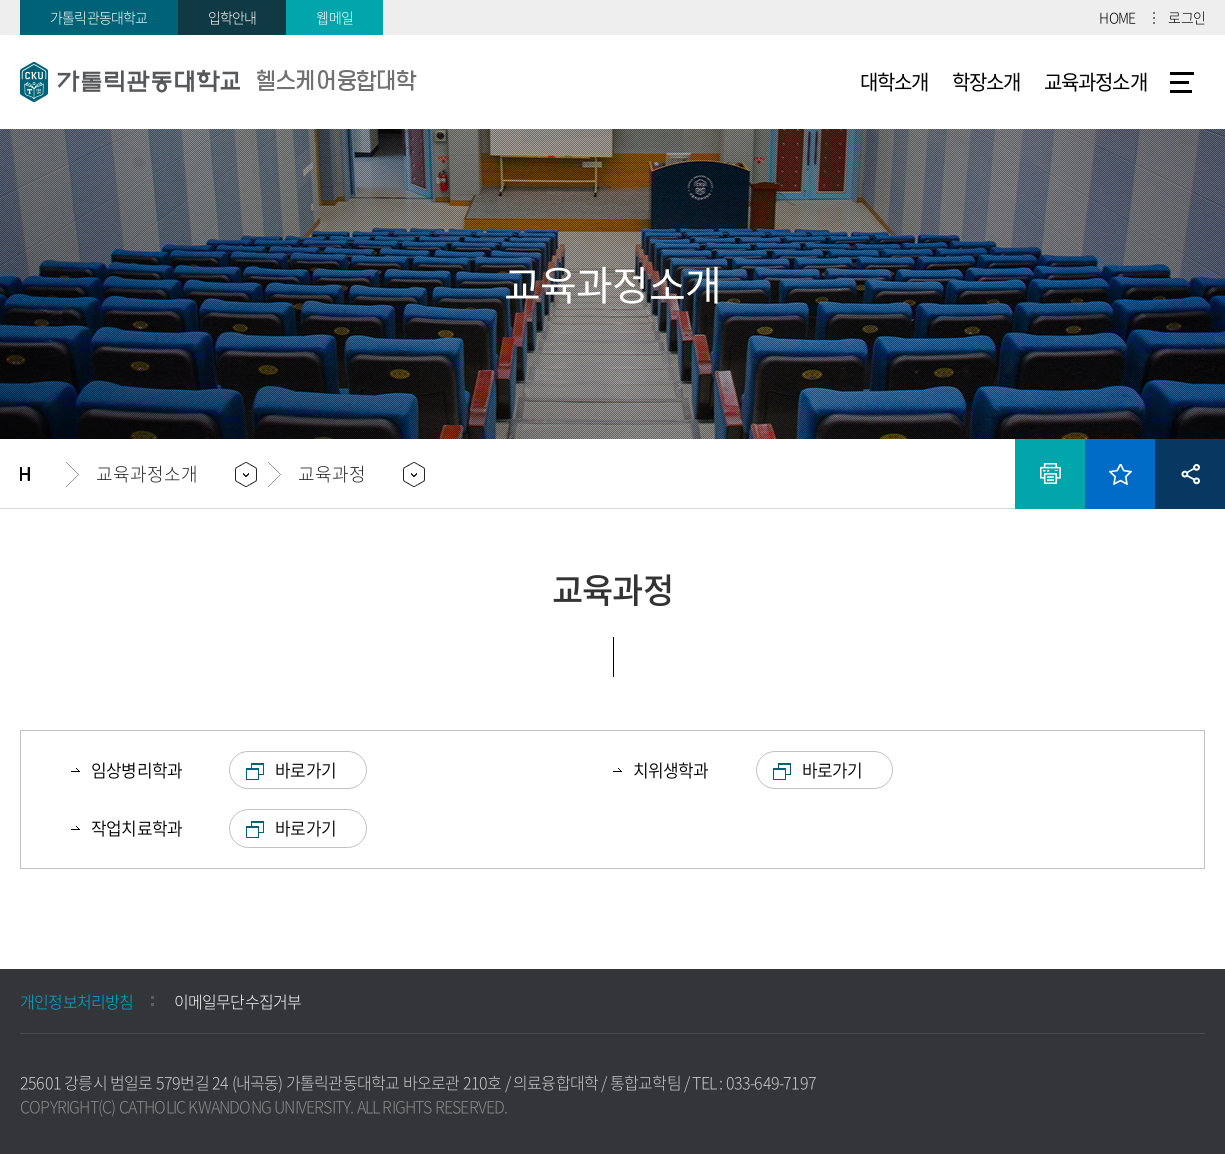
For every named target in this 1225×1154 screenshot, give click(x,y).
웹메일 (334, 17)
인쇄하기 (1050, 474)
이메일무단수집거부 (238, 1001)
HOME (1117, 17)
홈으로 (43, 474)
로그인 (1186, 17)
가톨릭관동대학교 (99, 17)
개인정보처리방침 (77, 1001)
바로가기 (305, 769)
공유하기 (1190, 474)
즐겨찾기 (1120, 474)
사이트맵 (1182, 82)
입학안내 (232, 17)
